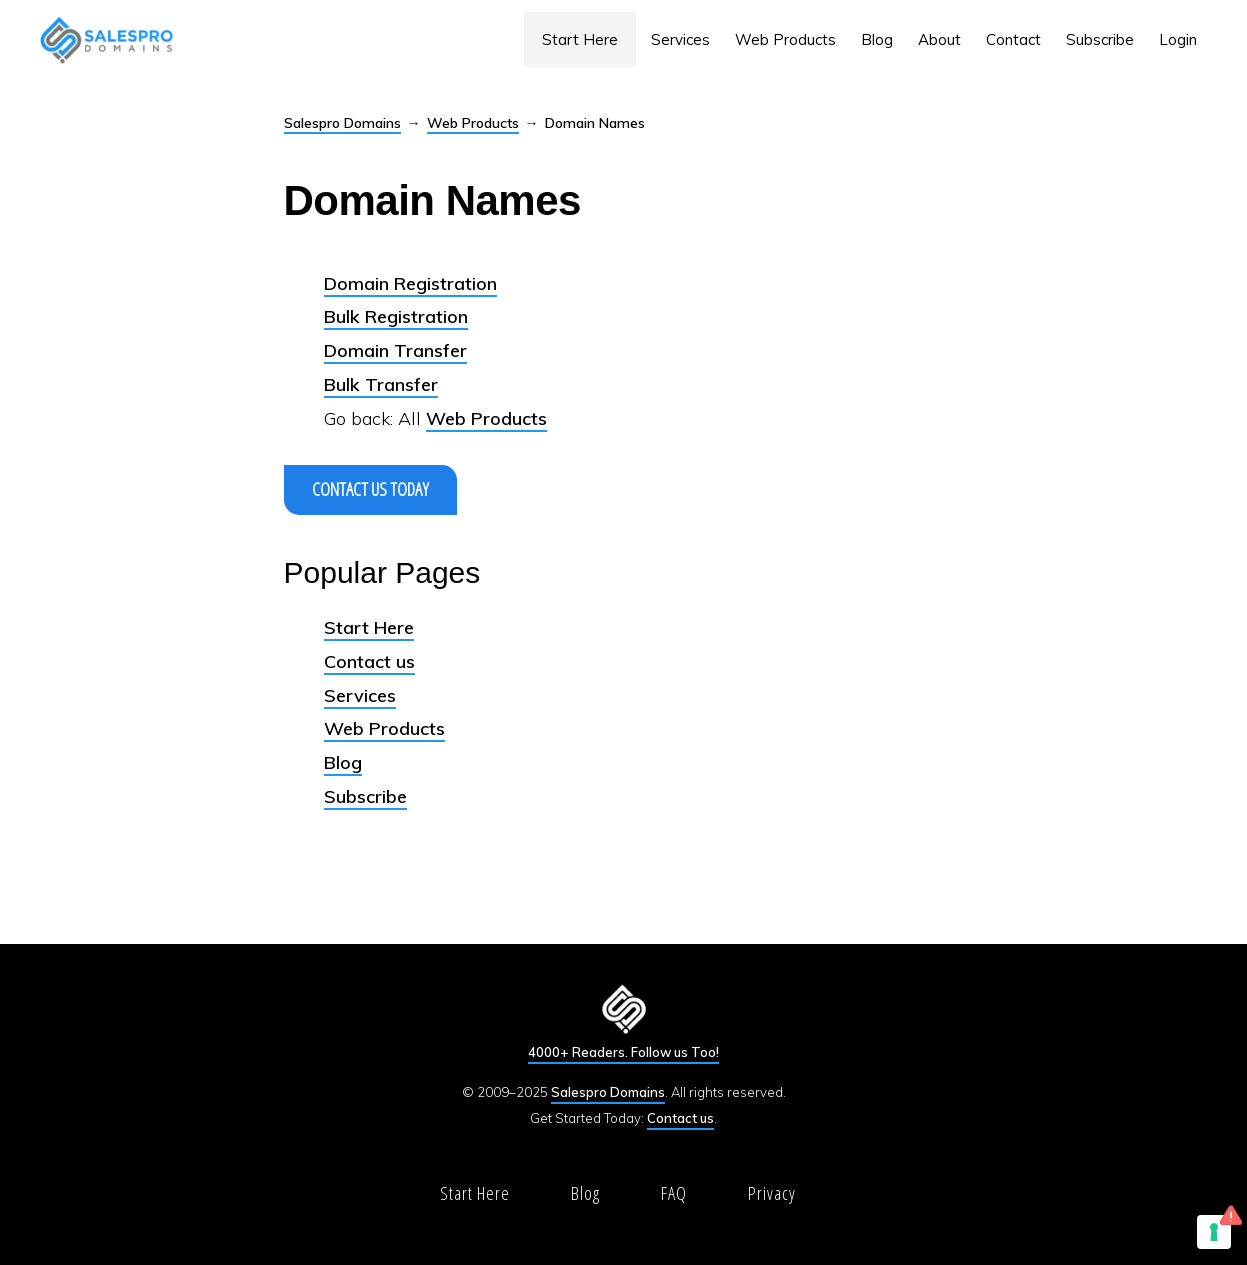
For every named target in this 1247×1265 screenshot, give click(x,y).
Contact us (369, 661)
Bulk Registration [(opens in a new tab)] (396, 316)
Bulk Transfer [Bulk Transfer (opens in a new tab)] (381, 384)
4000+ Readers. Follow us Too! (623, 1052)
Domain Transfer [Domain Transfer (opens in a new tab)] (395, 350)
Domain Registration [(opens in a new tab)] (410, 283)
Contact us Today (370, 489)
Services (360, 695)
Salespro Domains (342, 123)
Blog (343, 762)
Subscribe (365, 796)
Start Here (369, 627)
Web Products (473, 123)
